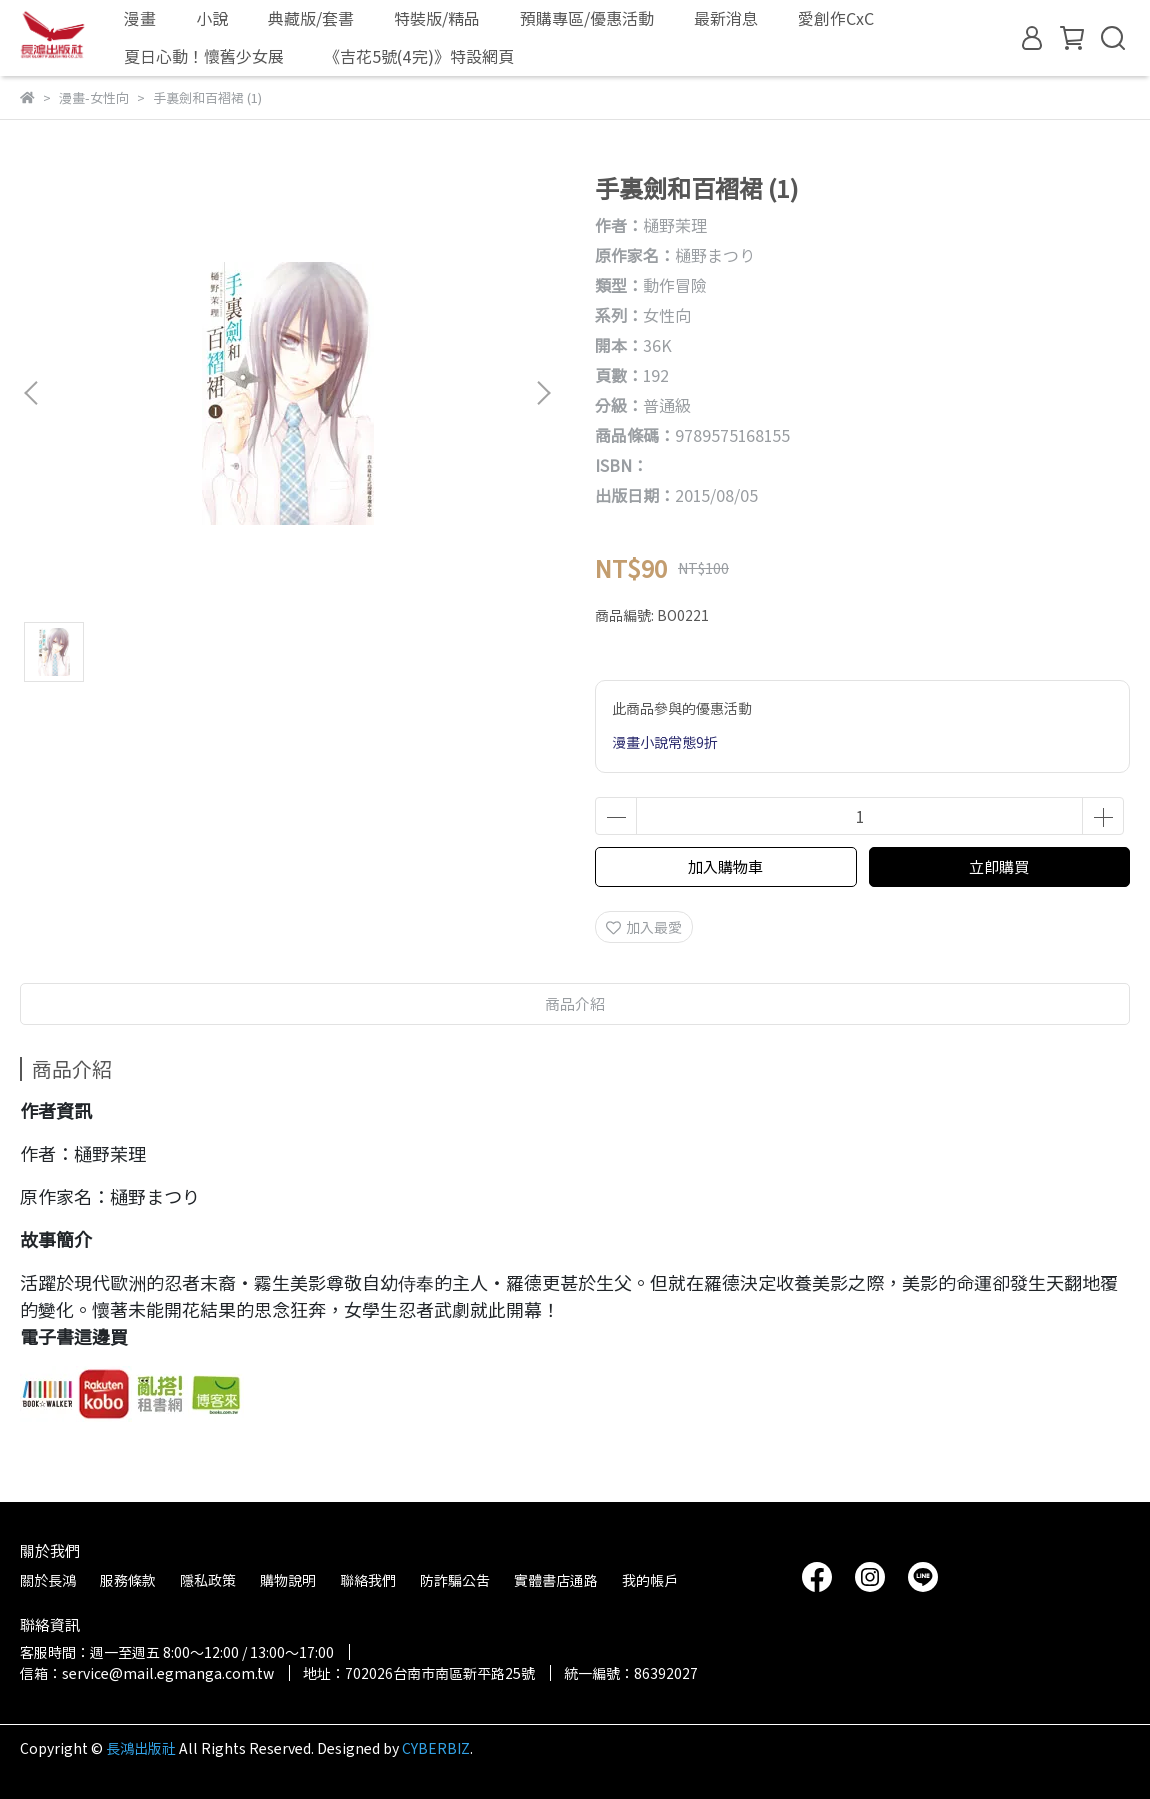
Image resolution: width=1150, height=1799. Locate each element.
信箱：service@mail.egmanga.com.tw (147, 1673)
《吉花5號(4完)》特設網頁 (419, 56)
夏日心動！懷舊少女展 (204, 56)
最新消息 (726, 18)
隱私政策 (208, 1580)
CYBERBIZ (436, 1748)
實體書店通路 (556, 1580)
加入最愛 (644, 927)
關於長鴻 (48, 1580)
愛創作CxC (836, 18)
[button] (543, 393)
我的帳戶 (650, 1580)
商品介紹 (575, 1003)
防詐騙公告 (455, 1580)
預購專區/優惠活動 (587, 18)
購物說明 (288, 1580)
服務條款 (128, 1580)
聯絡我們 (368, 1580)
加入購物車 (725, 866)
